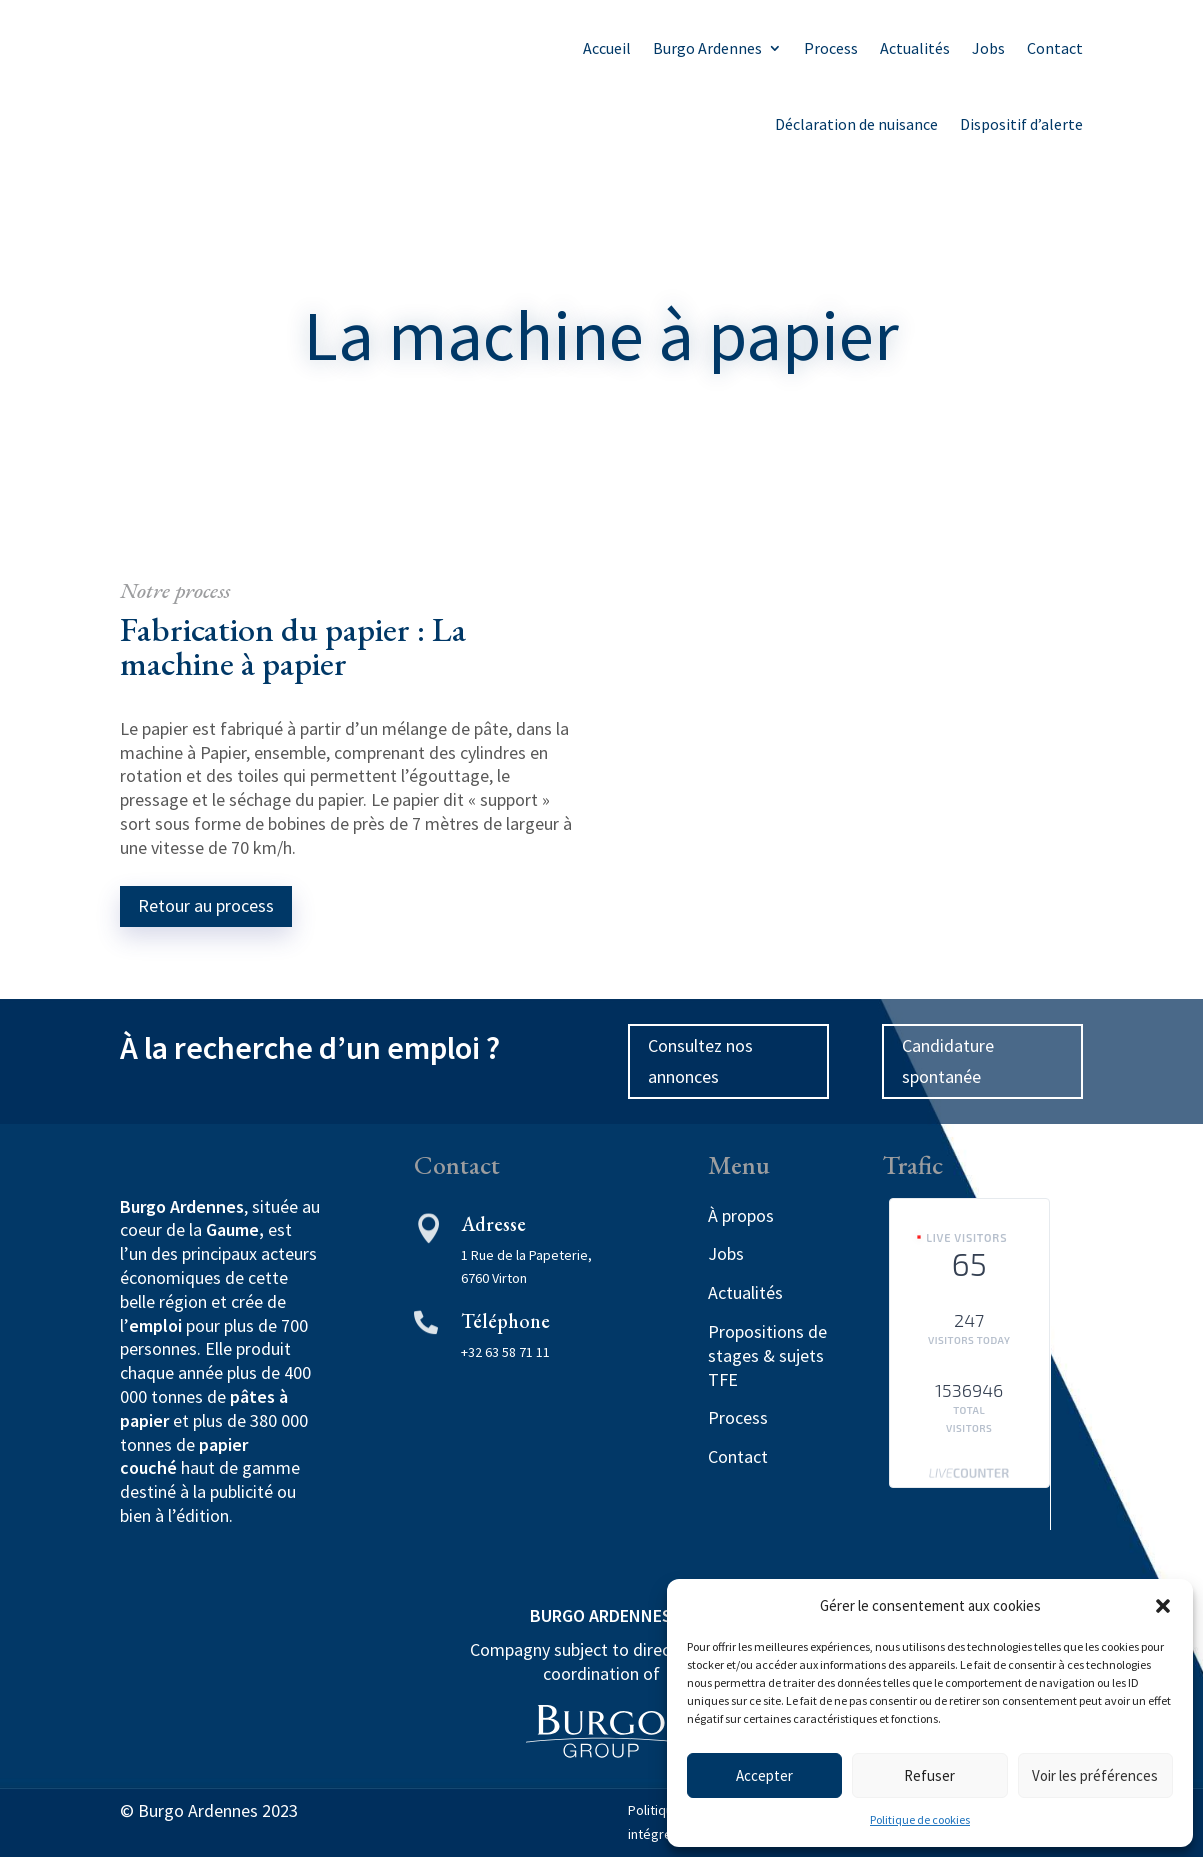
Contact (1055, 48)
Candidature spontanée (948, 1061)
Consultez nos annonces (700, 1061)
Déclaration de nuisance (856, 124)
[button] (1163, 1606)
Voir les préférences (1095, 1775)
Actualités (915, 48)
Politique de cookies (920, 1819)
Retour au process (206, 905)
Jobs (988, 48)
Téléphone (505, 1321)
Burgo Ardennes (707, 48)
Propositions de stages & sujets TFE (767, 1355)
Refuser (929, 1775)
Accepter (764, 1775)
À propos (741, 1215)
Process (831, 48)
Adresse (493, 1224)
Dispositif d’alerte (1021, 124)
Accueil (607, 48)
